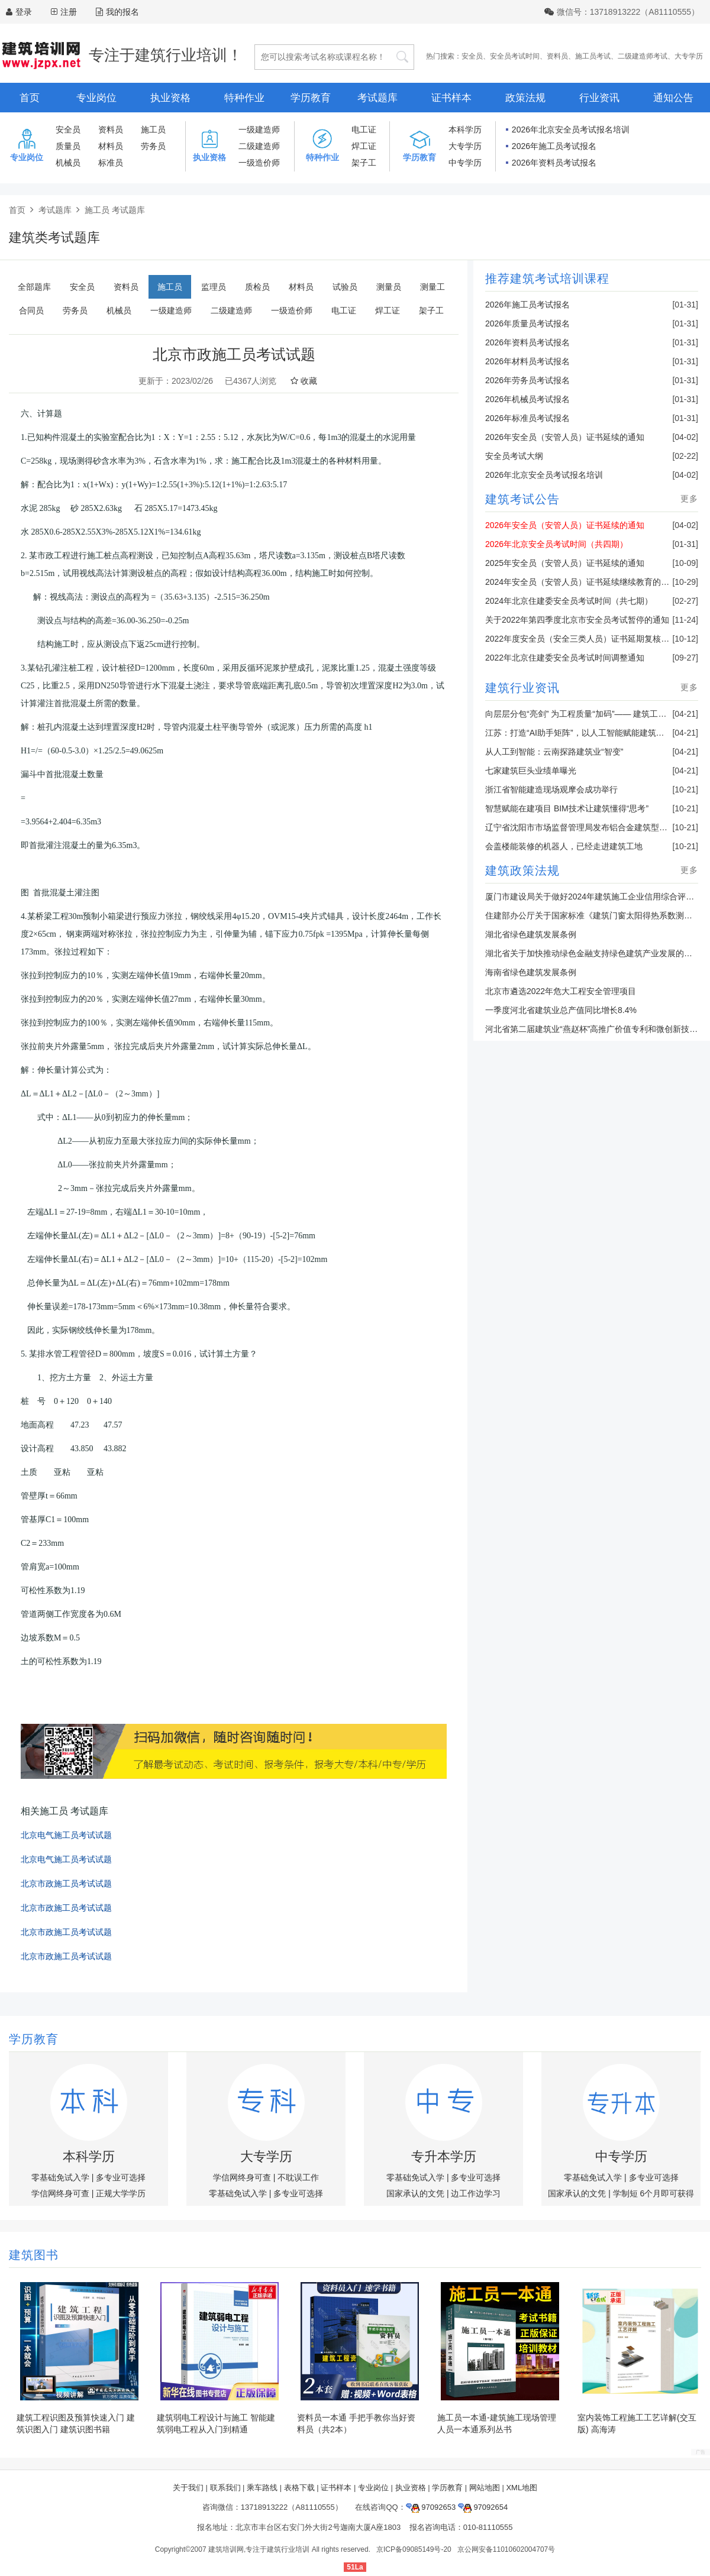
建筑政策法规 (522, 870)
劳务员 (153, 146)
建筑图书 (34, 2255)
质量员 (68, 146)
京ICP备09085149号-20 (413, 2549)
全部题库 (34, 287)
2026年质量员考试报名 (527, 323)
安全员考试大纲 (514, 456)
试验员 (345, 287)
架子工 (363, 162)
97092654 (483, 2507)
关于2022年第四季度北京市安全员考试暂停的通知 (577, 619)
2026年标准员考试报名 (527, 418)
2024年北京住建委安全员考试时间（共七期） (569, 601)
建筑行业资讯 (522, 688)
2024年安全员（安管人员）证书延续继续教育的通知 (581, 582)
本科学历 (465, 129)
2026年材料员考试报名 (527, 361)
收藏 (304, 381)
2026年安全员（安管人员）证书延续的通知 (564, 437)
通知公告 (673, 97)
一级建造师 (259, 129)
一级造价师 (259, 162)
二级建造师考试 (642, 56)
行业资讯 (599, 97)
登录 (23, 12)
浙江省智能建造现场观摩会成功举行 (551, 789)
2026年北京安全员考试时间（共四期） (556, 544)
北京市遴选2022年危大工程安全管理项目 (560, 991)
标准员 (110, 162)
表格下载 (299, 2487)
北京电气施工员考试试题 (66, 1835)
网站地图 (484, 2487)
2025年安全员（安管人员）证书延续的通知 (564, 563)
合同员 (31, 310)
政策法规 (525, 97)
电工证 (363, 129)
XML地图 (521, 2487)
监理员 (213, 287)
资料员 (557, 56)
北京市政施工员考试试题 (66, 1883)
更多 (689, 498)
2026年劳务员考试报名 (527, 380)
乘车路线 (262, 2487)
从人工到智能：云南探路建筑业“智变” (554, 751)
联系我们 (225, 2487)
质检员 (257, 287)
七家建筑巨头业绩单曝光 (530, 770)
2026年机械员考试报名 (527, 399)
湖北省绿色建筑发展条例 (530, 934)
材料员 (110, 146)
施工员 (153, 129)
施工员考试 (593, 56)
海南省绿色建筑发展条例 (530, 972)
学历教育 (311, 97)
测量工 (432, 287)
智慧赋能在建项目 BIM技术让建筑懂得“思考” (566, 808)
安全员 (472, 56)
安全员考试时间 (515, 56)
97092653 (431, 2507)
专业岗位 (96, 97)
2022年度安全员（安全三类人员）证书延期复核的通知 (585, 638)
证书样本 (451, 97)
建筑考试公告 (522, 499)
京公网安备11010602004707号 (506, 2549)
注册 (68, 12)
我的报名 (117, 12)
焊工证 (363, 146)
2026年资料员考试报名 (554, 162)
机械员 (68, 162)
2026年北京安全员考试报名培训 (571, 129)
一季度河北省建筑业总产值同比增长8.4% (561, 1010)
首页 (30, 97)
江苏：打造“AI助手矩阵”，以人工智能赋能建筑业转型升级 (591, 732)
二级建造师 (259, 146)
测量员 (388, 287)
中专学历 (465, 162)
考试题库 (377, 97)
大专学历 (688, 56)
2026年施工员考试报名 (554, 146)
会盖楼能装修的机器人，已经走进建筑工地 (564, 846)
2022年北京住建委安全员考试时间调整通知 (564, 657)
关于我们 (188, 2487)
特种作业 (244, 97)
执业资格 (170, 97)
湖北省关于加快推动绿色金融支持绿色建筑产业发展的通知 (593, 953)
